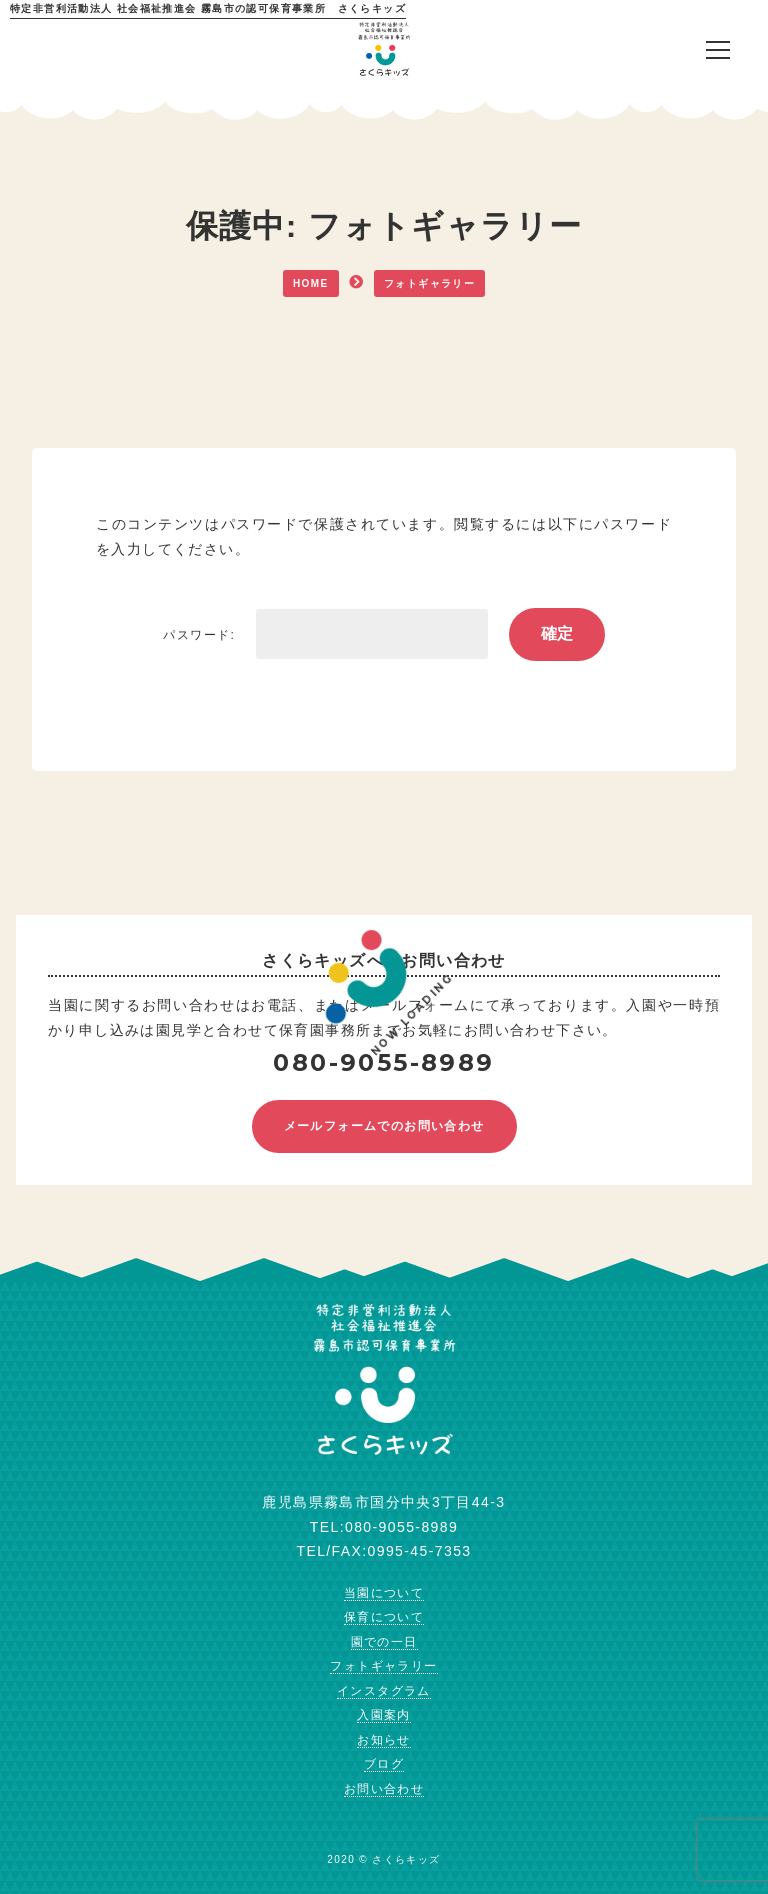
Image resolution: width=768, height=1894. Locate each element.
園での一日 (384, 1642)
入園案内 (384, 1715)
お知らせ (384, 1740)
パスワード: (325, 635)
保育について (384, 1617)
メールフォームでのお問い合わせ (384, 1126)
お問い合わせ (384, 1789)
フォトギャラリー (383, 1666)
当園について (384, 1593)
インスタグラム (384, 1691)
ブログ (384, 1764)
